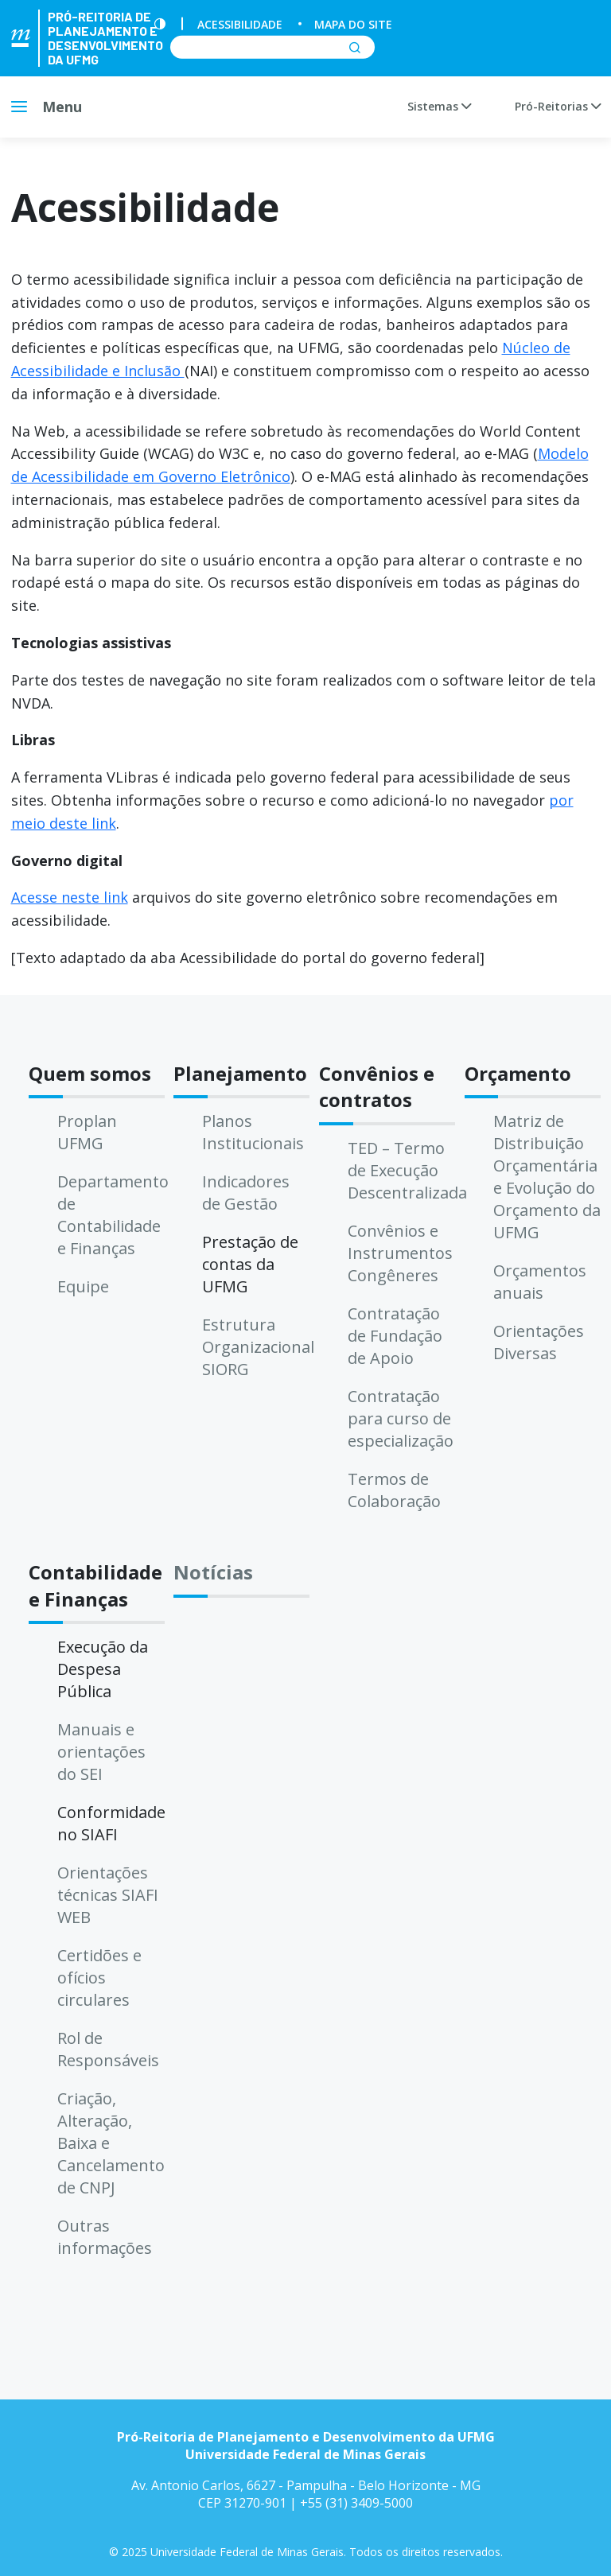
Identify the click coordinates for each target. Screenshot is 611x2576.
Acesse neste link (69, 897)
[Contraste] (159, 24)
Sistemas (439, 106)
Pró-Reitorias (558, 106)
